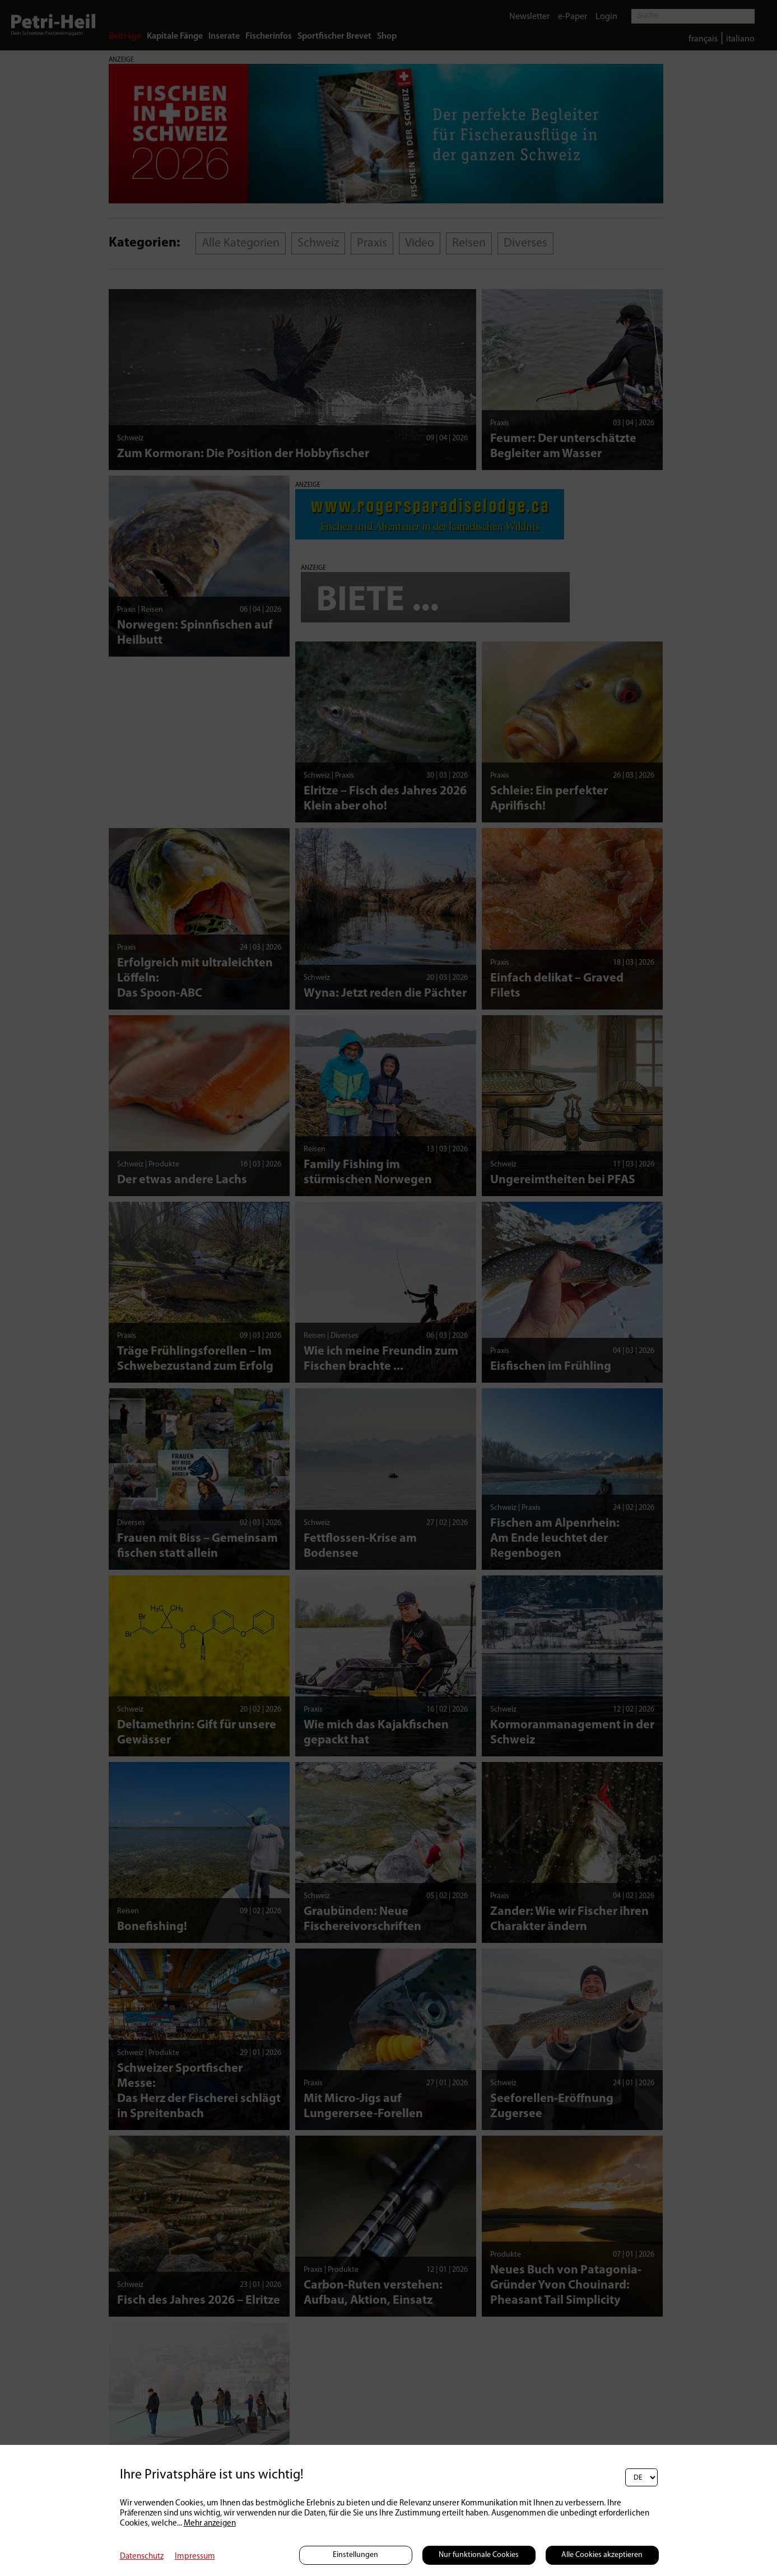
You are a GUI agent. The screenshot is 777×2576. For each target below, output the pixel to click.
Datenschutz (142, 2556)
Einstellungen (355, 2555)
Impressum (195, 2556)
